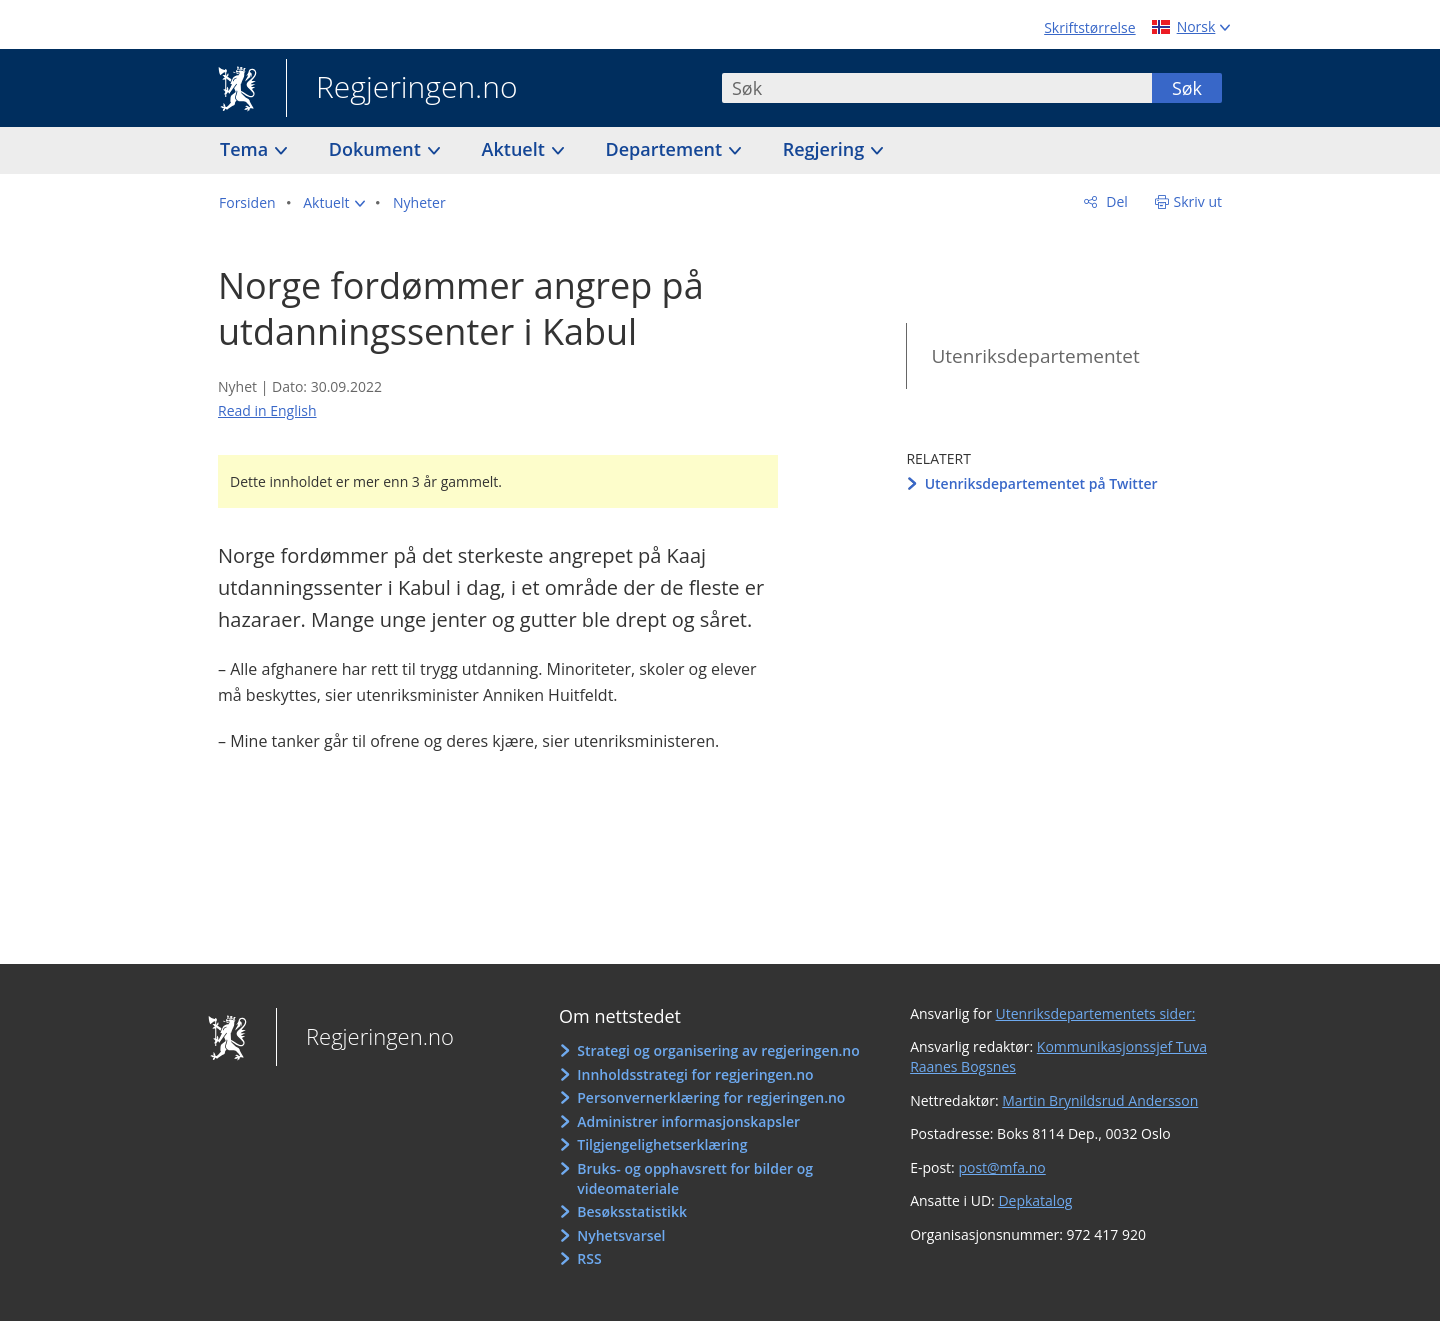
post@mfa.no (1001, 1167)
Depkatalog (1035, 1200)
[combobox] (937, 88)
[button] (334, 203)
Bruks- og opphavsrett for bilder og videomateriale (695, 1178)
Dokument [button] (377, 149)
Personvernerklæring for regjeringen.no (711, 1097)
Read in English (267, 410)
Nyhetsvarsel (621, 1235)
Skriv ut (1198, 201)
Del (1115, 201)
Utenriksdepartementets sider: (1096, 1013)
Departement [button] (666, 149)
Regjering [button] (826, 149)
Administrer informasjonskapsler (688, 1121)
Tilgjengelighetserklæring (662, 1144)
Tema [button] (246, 149)
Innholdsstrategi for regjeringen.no (695, 1074)
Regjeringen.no (402, 89)
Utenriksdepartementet (1035, 356)
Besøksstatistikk (632, 1211)
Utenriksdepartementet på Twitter (1041, 483)
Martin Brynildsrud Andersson (1100, 1100)
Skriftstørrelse (1089, 27)
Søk (1187, 88)
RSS (589, 1258)
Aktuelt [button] (516, 149)
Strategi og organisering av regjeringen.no (718, 1050)
